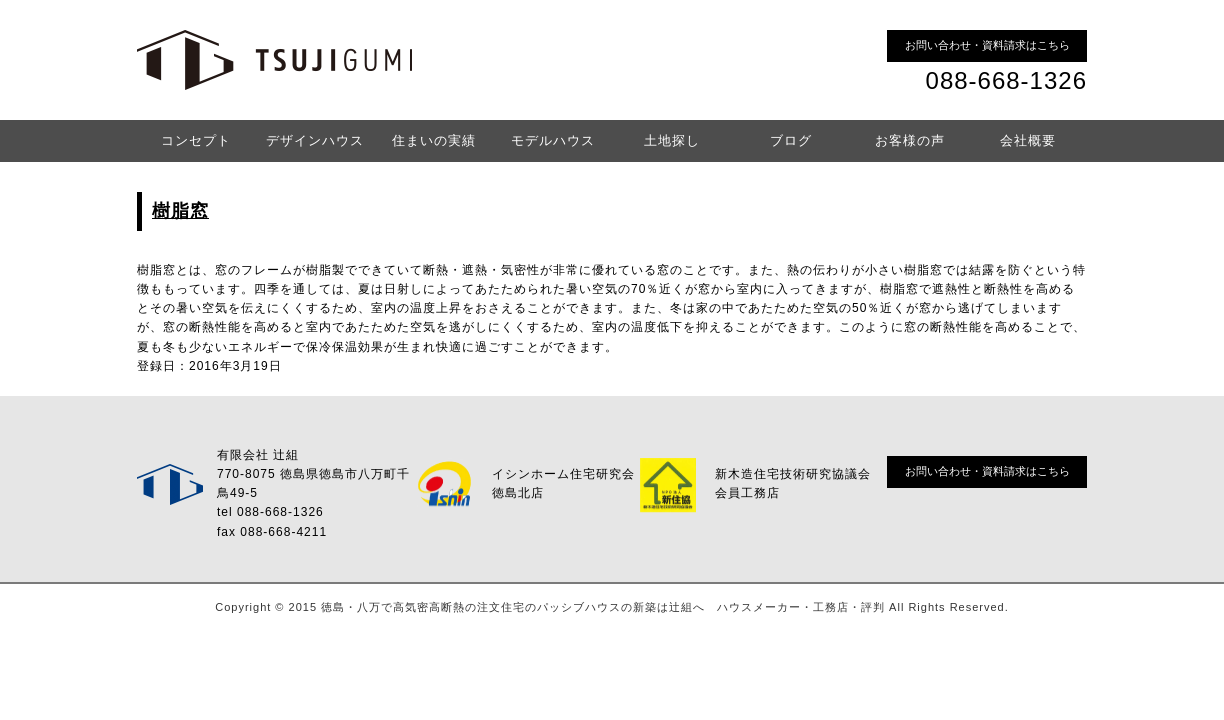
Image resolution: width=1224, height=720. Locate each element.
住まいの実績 (434, 140)
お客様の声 (910, 140)
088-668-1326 (1006, 80)
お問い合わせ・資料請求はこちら (987, 45)
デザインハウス (315, 140)
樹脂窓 (180, 211)
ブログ (791, 140)
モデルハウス (553, 140)
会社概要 (1028, 140)
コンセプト (196, 140)
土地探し (672, 140)
